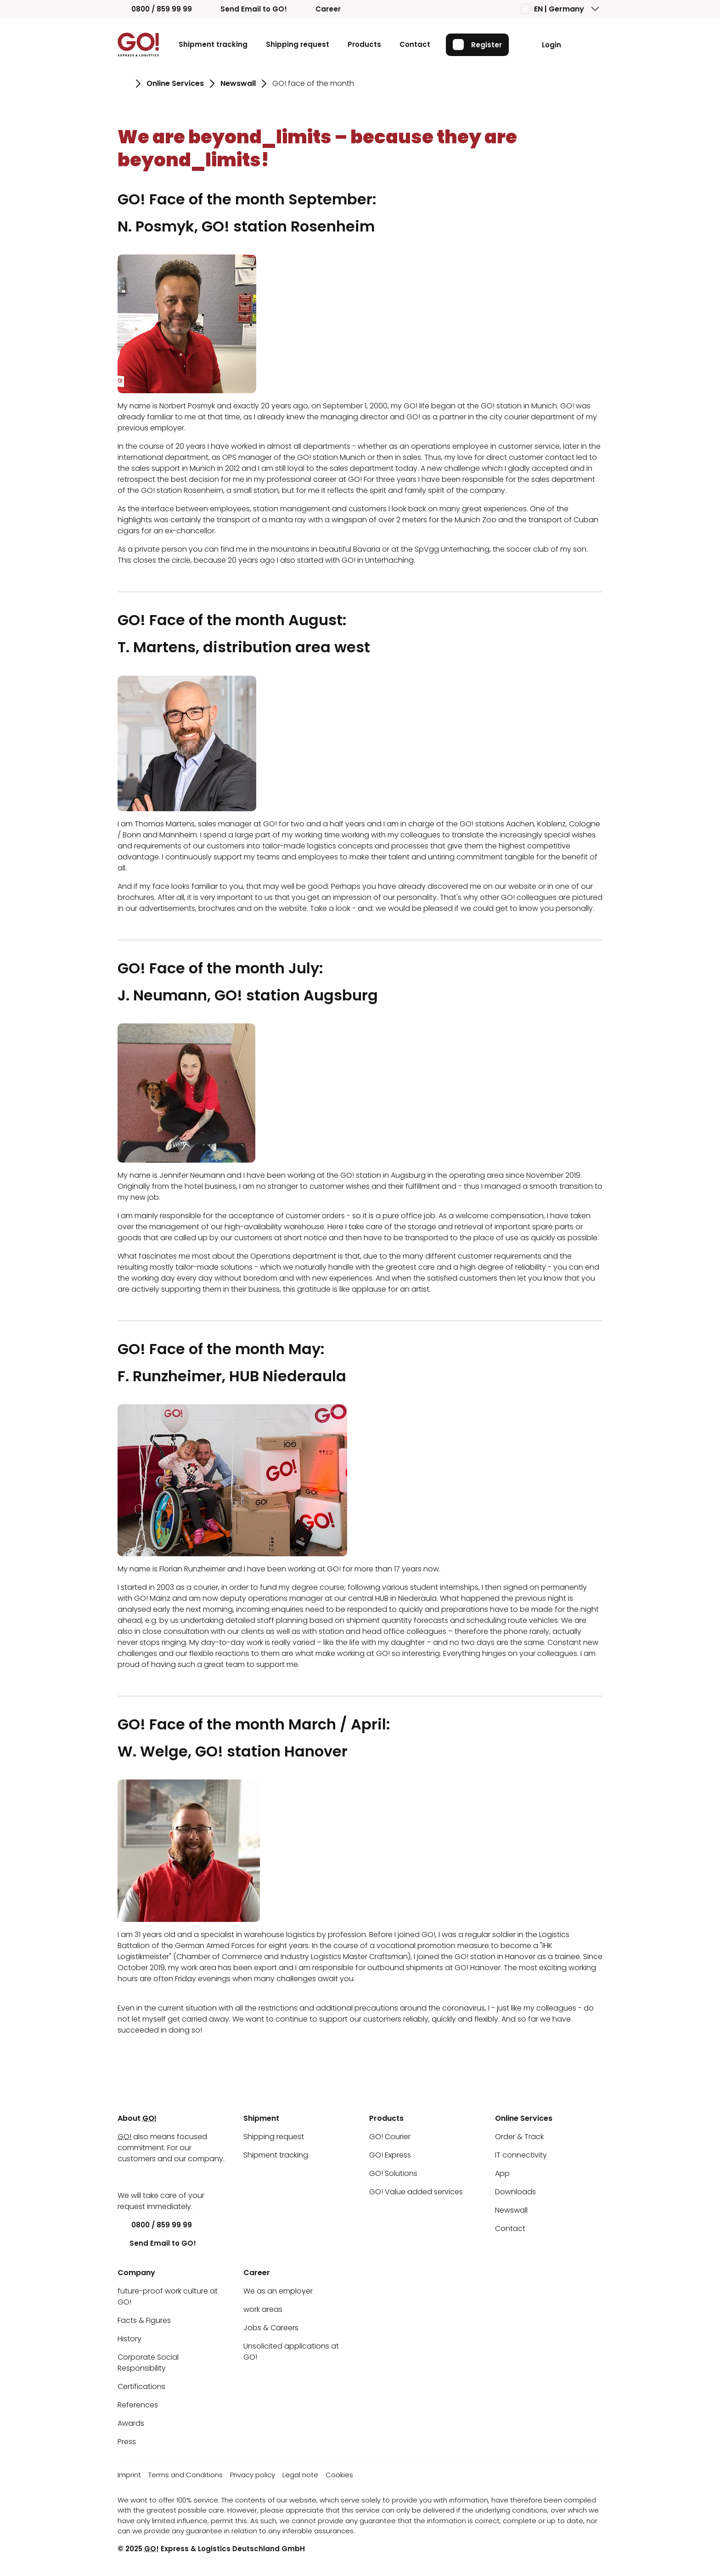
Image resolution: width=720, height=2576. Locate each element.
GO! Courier (390, 2136)
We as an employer (278, 2291)
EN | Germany (553, 9)
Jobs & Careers (270, 2327)
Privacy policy (252, 2475)
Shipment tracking (212, 44)
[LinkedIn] (124, 2177)
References (138, 2405)
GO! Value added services (416, 2191)
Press (127, 2441)
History (129, 2338)
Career (321, 9)
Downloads (515, 2191)
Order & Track (519, 2136)
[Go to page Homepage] (124, 83)
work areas (262, 2309)
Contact (414, 44)
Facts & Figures (144, 2320)
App (502, 2173)
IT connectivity (521, 2155)
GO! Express (390, 2155)
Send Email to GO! (247, 9)
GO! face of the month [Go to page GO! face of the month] (313, 83)
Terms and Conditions (185, 2475)
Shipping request (297, 44)
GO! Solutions (393, 2173)
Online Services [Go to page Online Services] (175, 83)
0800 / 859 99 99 (155, 9)
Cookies (339, 2475)
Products (364, 44)
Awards (131, 2423)
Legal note (300, 2475)
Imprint (129, 2475)
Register (477, 44)
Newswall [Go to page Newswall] (238, 83)
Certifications (141, 2386)
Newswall (511, 2210)
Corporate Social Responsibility (148, 2362)
